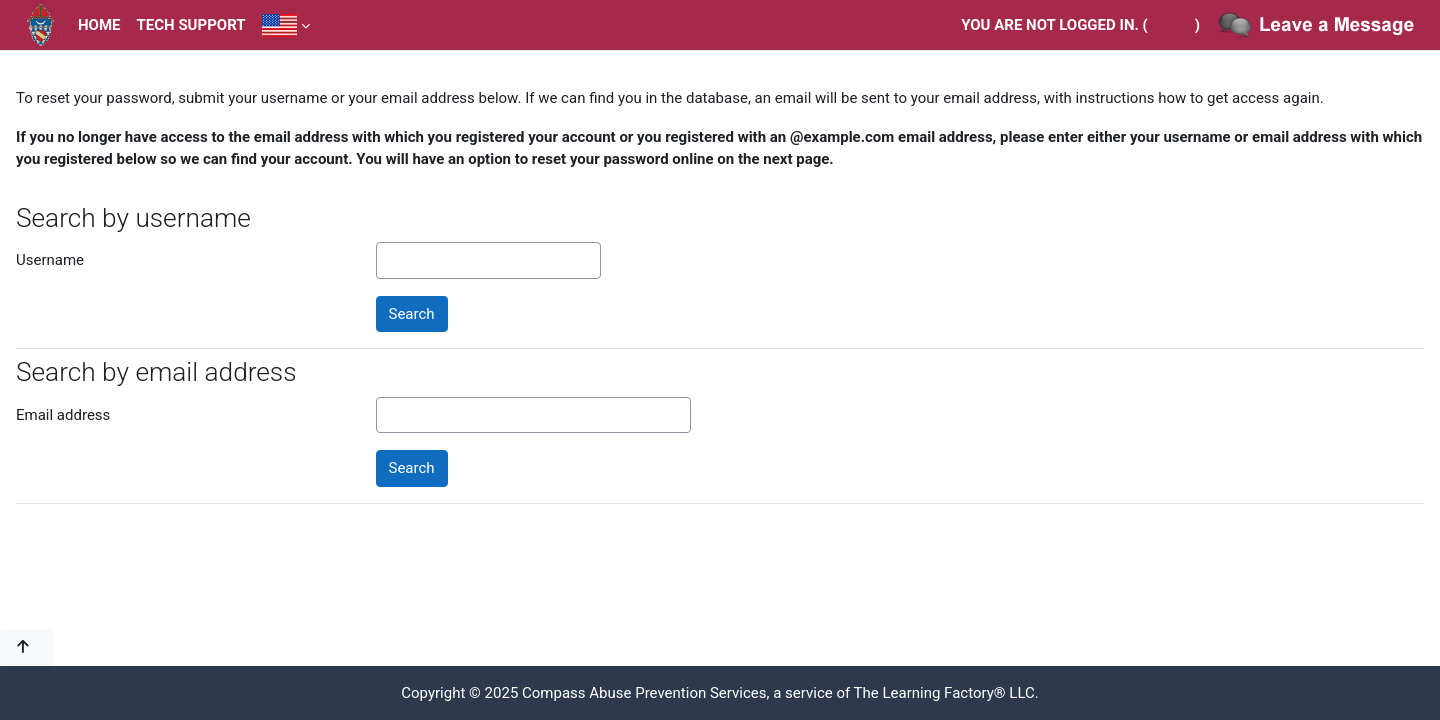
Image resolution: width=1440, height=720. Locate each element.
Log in (1171, 25)
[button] (26, 647)
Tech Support (191, 25)
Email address (63, 415)
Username (50, 260)
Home (99, 25)
